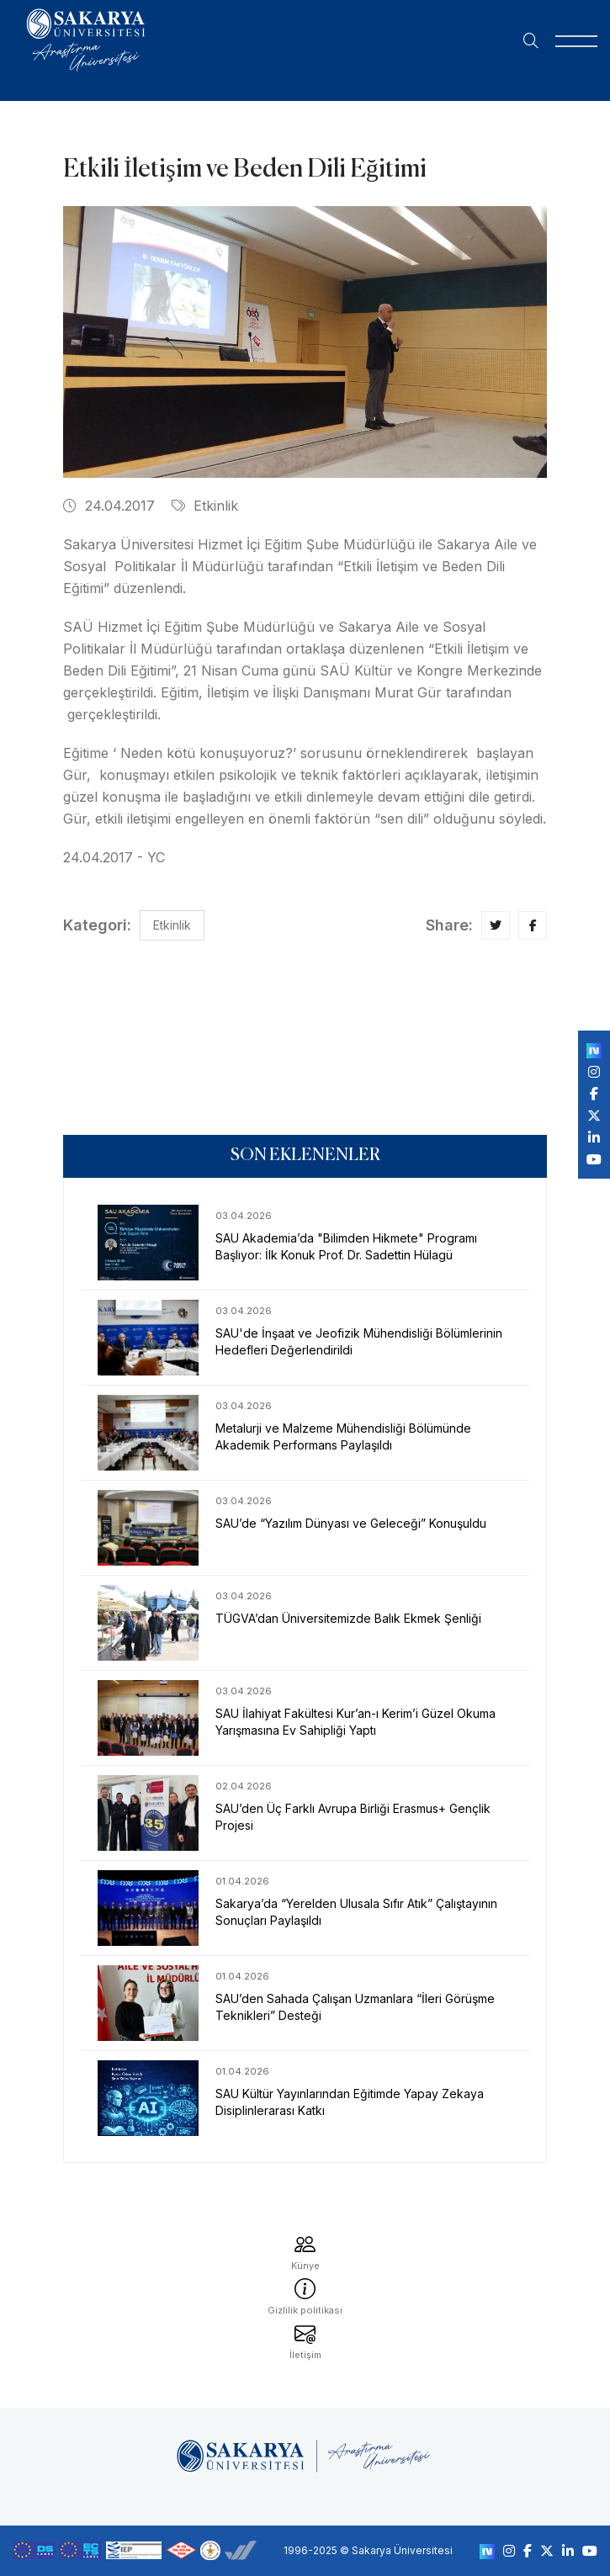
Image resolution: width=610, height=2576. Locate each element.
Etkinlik (205, 505)
